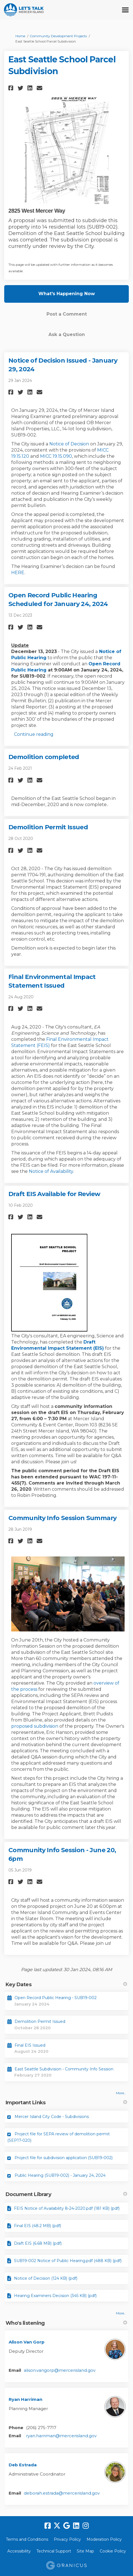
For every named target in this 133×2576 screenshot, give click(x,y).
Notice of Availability (51, 1171)
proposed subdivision (34, 1726)
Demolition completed (43, 757)
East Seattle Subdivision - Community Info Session (64, 2069)
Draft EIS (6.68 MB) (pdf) (38, 2243)
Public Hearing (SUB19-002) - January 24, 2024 (60, 2175)
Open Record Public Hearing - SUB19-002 (56, 1997)
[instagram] (85, 2525)
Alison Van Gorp (27, 2342)
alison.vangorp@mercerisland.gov (59, 2370)
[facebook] (47, 2525)
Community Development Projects (58, 36)
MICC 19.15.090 (56, 456)
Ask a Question (66, 334)
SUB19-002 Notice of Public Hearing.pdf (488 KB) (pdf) (68, 2260)
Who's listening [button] (66, 2323)
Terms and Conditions (27, 2539)
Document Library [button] (66, 2194)
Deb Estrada (23, 2464)
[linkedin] (76, 2525)
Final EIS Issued (30, 2045)
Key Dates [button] (66, 1984)
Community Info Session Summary (62, 1518)
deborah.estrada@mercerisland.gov (62, 2493)
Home (20, 36)
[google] (66, 2525)
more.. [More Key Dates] (121, 2093)
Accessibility (19, 2551)
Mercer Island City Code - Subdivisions (52, 2116)
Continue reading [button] (33, 734)
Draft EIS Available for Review (54, 1194)
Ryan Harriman (25, 2399)
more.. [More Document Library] (121, 2313)
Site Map (85, 2551)
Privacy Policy (67, 2539)
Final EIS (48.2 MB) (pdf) (37, 2225)
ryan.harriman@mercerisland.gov (61, 2435)
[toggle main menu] (125, 10)
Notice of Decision (69, 444)
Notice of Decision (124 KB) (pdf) (45, 2278)
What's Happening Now (66, 293)
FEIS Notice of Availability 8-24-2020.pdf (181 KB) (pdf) (67, 2208)
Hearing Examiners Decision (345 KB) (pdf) (55, 2295)
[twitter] (57, 2525)
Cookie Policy (113, 2551)
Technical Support (53, 2551)
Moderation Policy (104, 2539)
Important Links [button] (66, 2103)
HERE (17, 572)
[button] (11, 88)
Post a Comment (66, 314)
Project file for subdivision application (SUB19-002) (64, 2157)
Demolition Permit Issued (48, 827)
